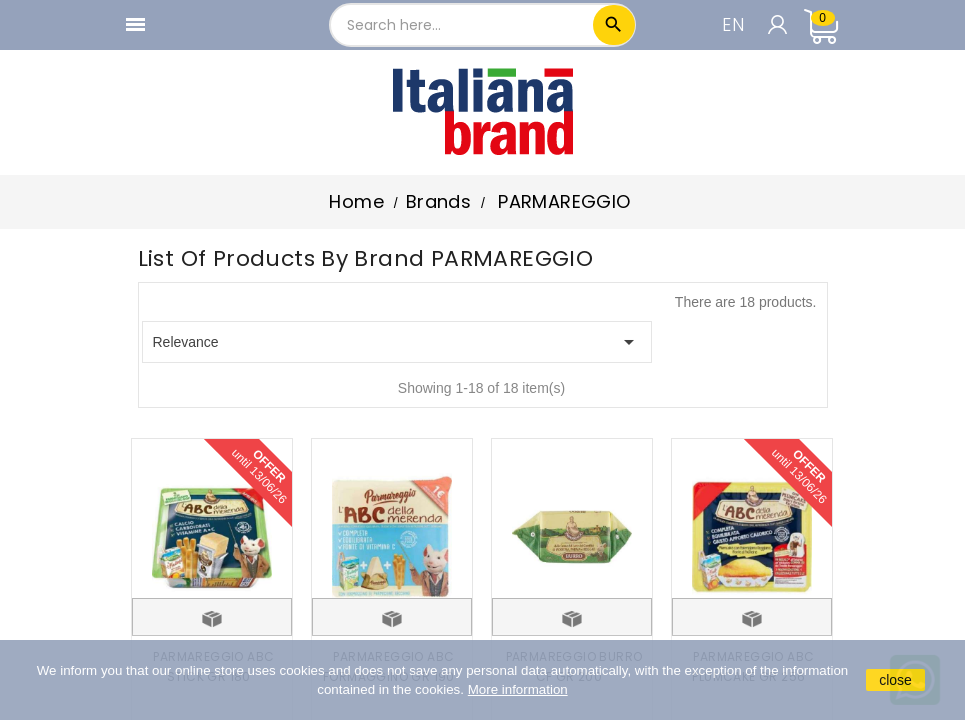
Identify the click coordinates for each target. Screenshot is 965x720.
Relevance (397, 342)
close (895, 680)
